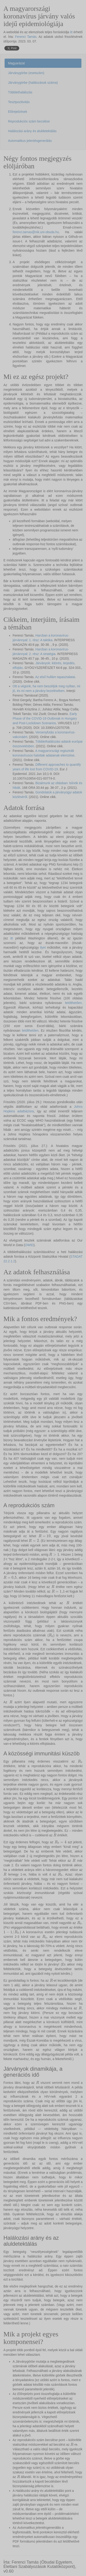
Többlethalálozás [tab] (20, 92)
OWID (29, 1245)
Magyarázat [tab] (16, 63)
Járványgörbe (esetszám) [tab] (26, 73)
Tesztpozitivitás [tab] (19, 102)
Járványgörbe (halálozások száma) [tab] (33, 82)
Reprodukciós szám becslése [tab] (29, 121)
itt (71, 32)
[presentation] (45, 1536)
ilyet (43, 947)
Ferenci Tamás (26, 37)
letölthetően (73, 1003)
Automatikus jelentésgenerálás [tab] (30, 141)
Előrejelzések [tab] (17, 111)
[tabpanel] (43, 1351)
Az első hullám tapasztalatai (55, 677)
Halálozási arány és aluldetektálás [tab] (32, 131)
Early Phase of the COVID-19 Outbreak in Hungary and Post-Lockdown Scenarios (45, 718)
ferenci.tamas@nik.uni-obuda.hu (36, 232)
